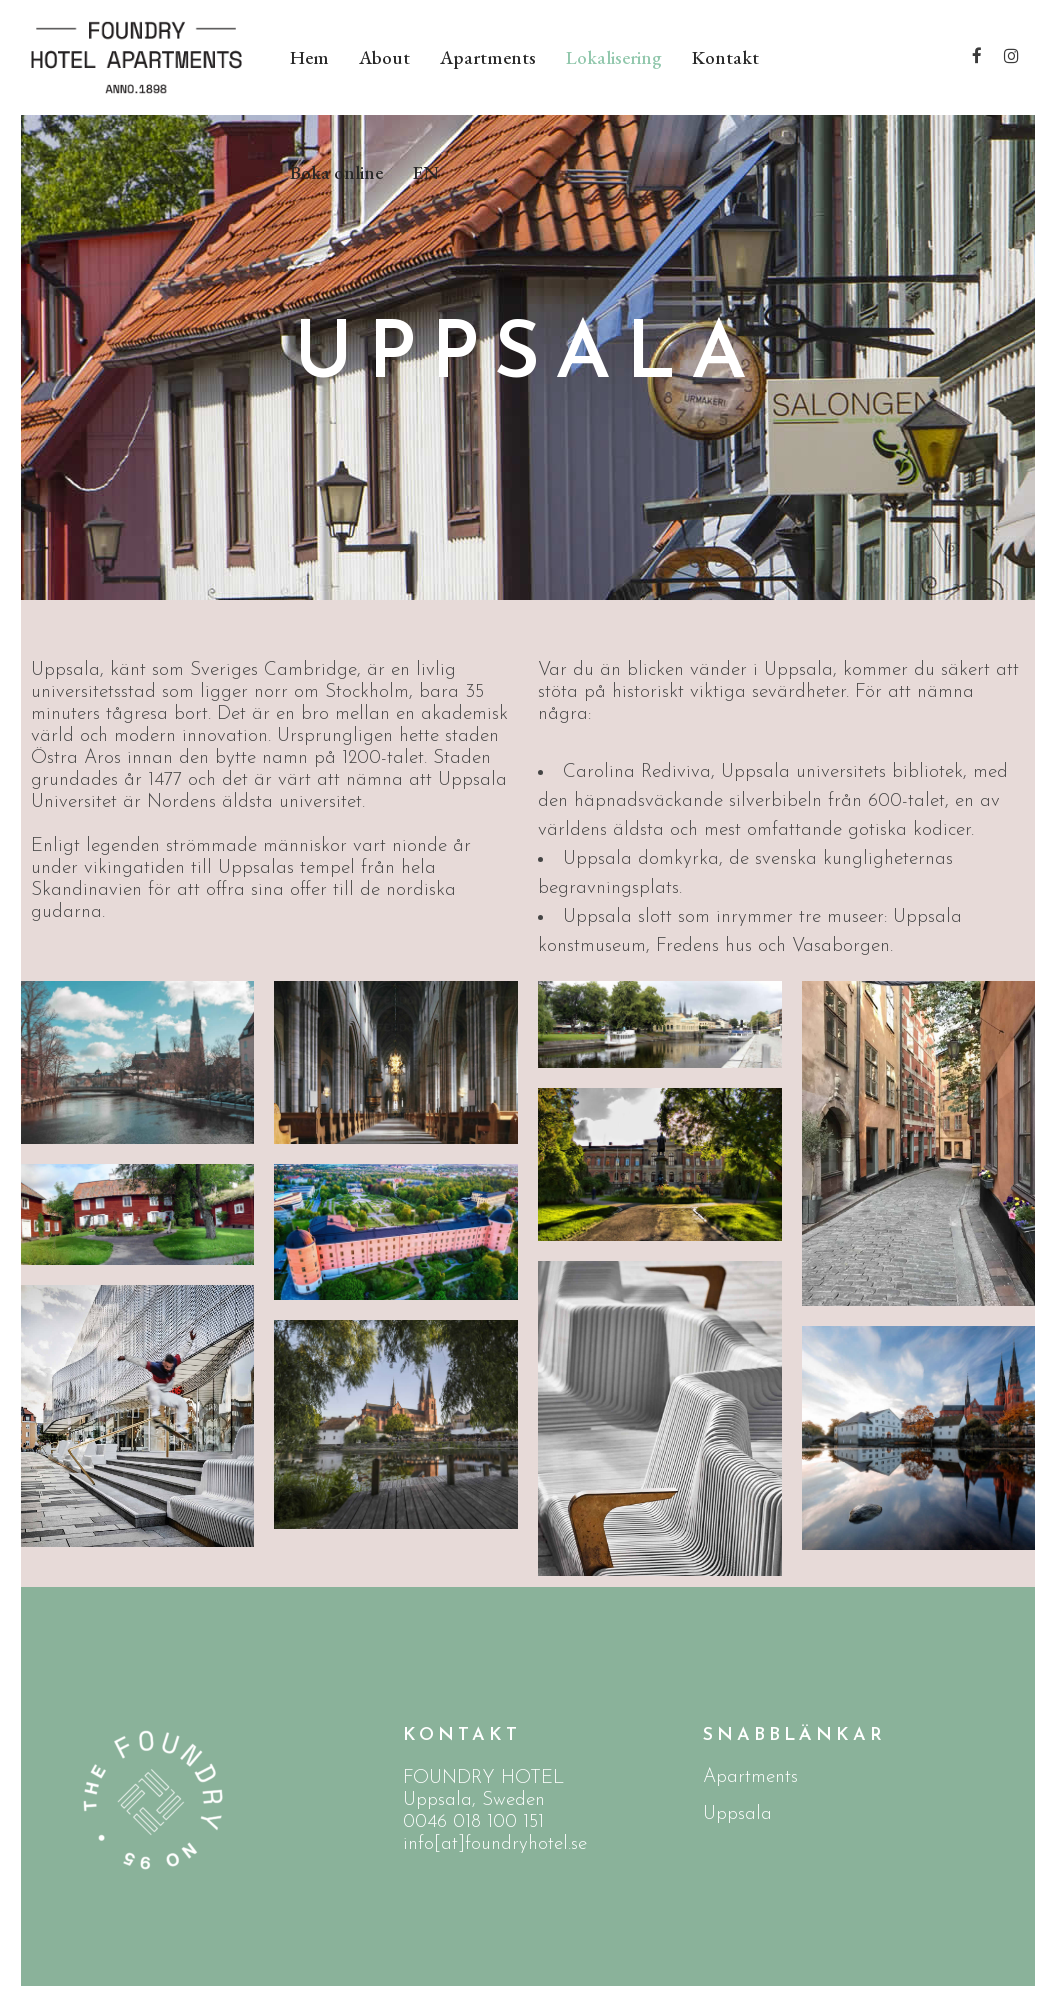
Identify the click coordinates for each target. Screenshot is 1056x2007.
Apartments (750, 1777)
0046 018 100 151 (473, 1822)
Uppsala (737, 1814)
